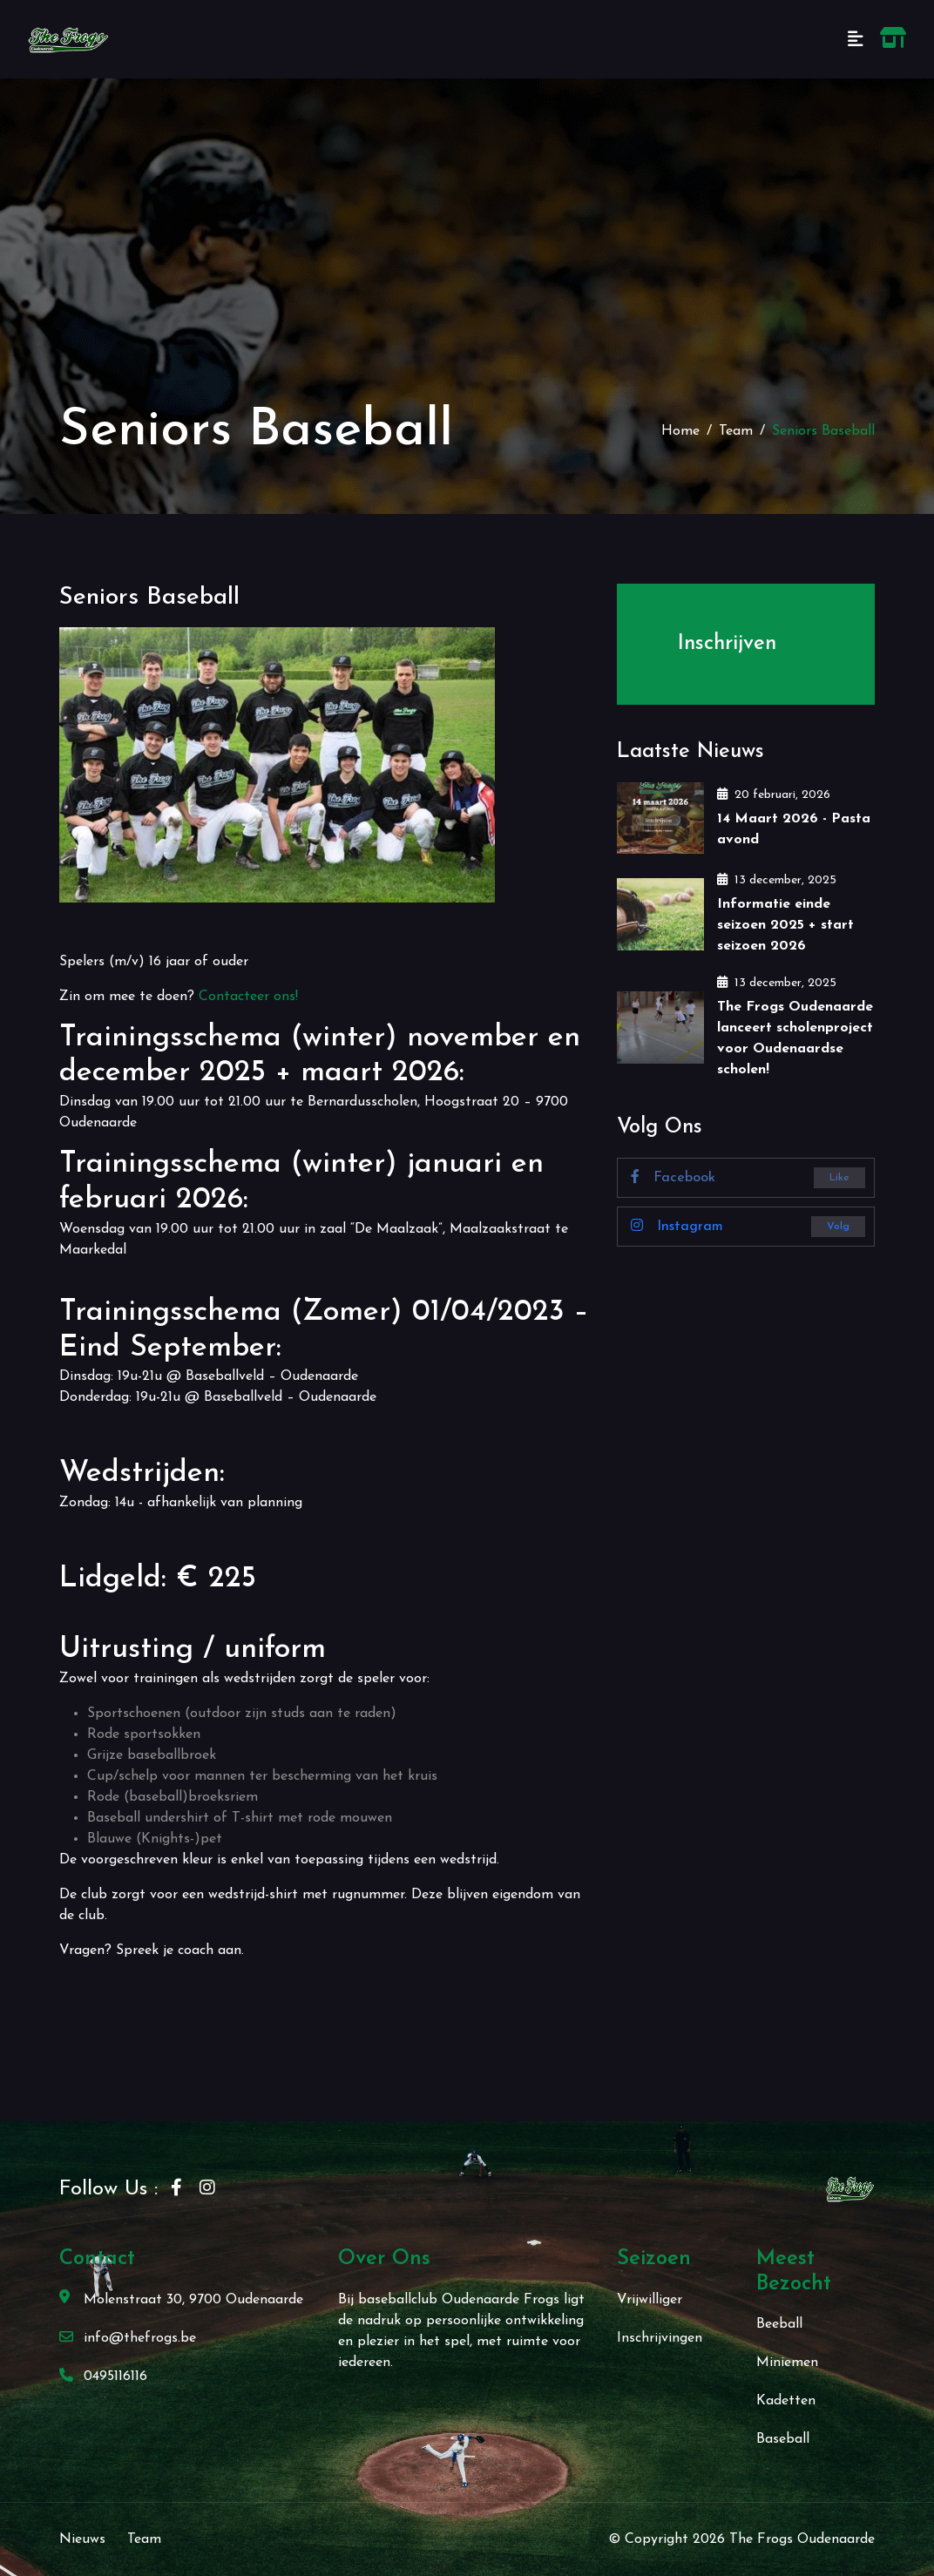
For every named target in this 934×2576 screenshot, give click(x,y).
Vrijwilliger (649, 2300)
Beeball (779, 2324)
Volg (838, 1226)
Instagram (677, 1226)
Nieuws (82, 2539)
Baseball (782, 2439)
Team (736, 431)
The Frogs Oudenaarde (802, 2539)
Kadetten (786, 2401)
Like (839, 1178)
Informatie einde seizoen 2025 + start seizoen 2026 (785, 925)
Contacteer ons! (248, 997)
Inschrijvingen (659, 2338)
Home (680, 431)
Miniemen (787, 2363)
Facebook (673, 1177)
